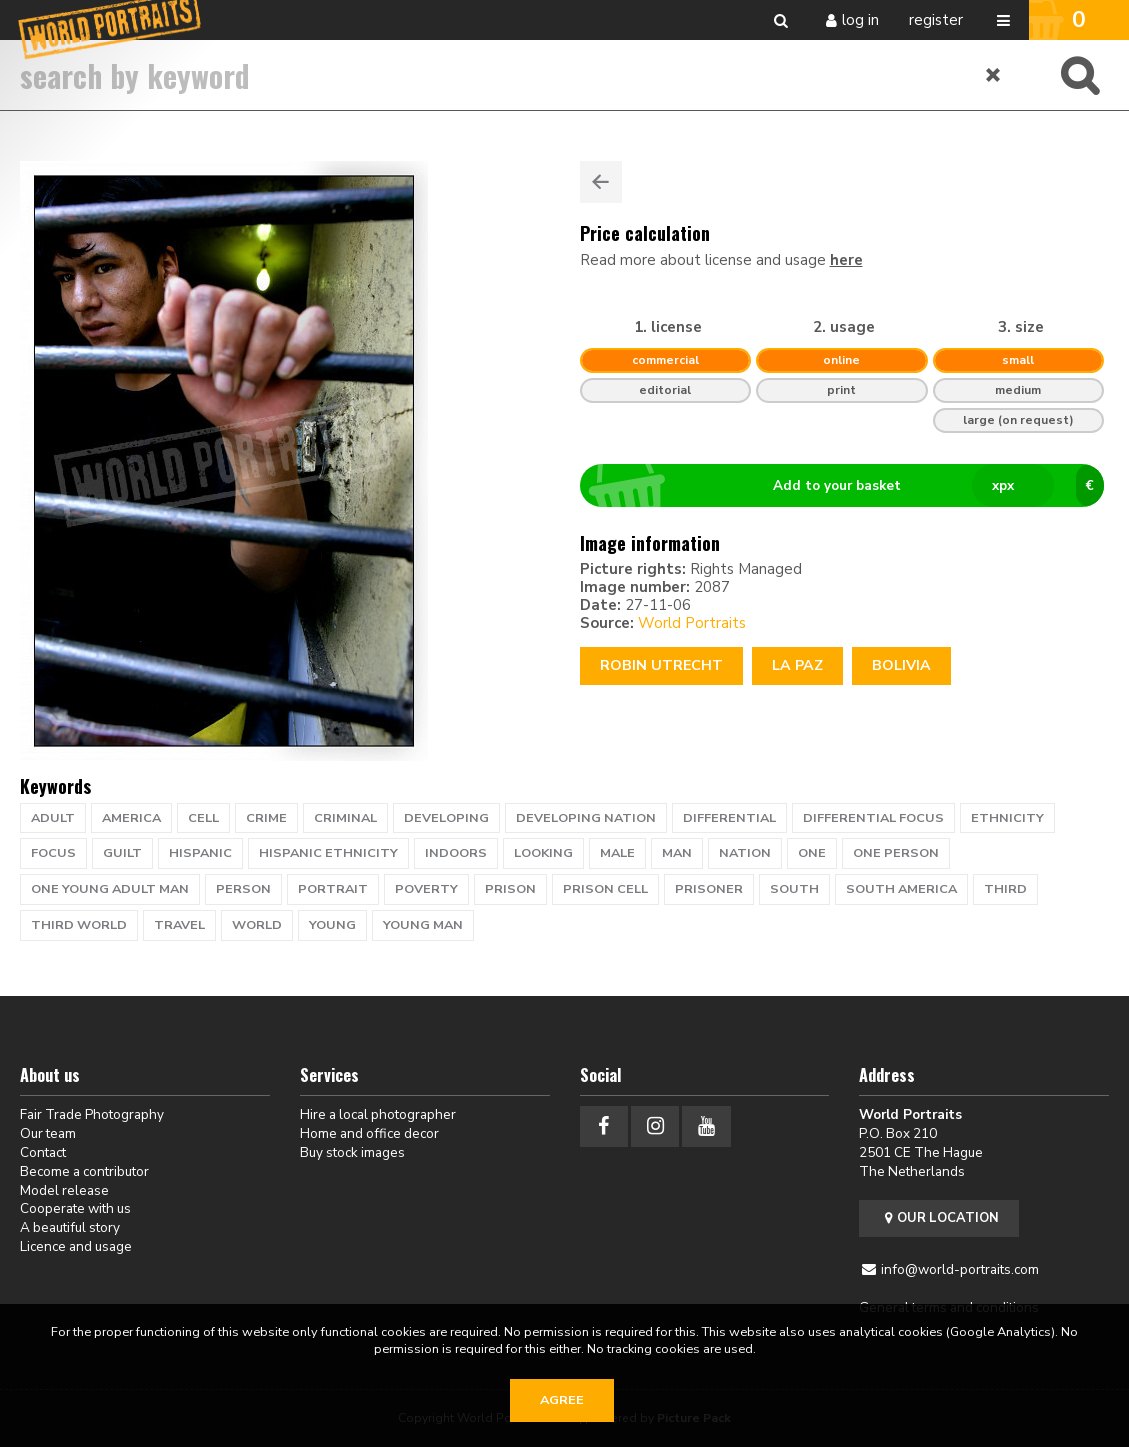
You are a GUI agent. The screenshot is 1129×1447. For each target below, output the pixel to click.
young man (423, 925)
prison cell (605, 889)
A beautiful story (70, 1227)
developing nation (586, 818)
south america (901, 889)
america (131, 818)
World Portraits (692, 623)
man (677, 853)
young (332, 925)
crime (266, 818)
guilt (122, 853)
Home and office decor (369, 1133)
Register (936, 20)
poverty (426, 889)
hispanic (200, 853)
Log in (860, 20)
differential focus (873, 818)
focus (53, 853)
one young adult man (110, 889)
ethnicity (1007, 818)
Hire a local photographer (378, 1114)
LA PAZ (797, 665)
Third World (79, 925)
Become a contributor (84, 1171)
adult (53, 818)
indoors (456, 853)
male (617, 853)
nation (745, 853)
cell (203, 818)
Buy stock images (352, 1152)
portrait (333, 889)
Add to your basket (850, 486)
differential (729, 818)
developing (446, 818)
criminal (345, 818)
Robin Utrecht (661, 665)
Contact (43, 1152)
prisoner (709, 889)
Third (1005, 889)
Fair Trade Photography (92, 1114)
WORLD (257, 925)
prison (510, 889)
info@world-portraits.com (960, 1269)
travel (179, 925)
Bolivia (901, 665)
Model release (64, 1190)
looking (543, 853)
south (794, 889)
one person (896, 853)
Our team (48, 1133)
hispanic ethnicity (328, 853)
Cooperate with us (75, 1208)
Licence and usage (76, 1246)
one (812, 853)
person (243, 889)
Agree (562, 1400)
